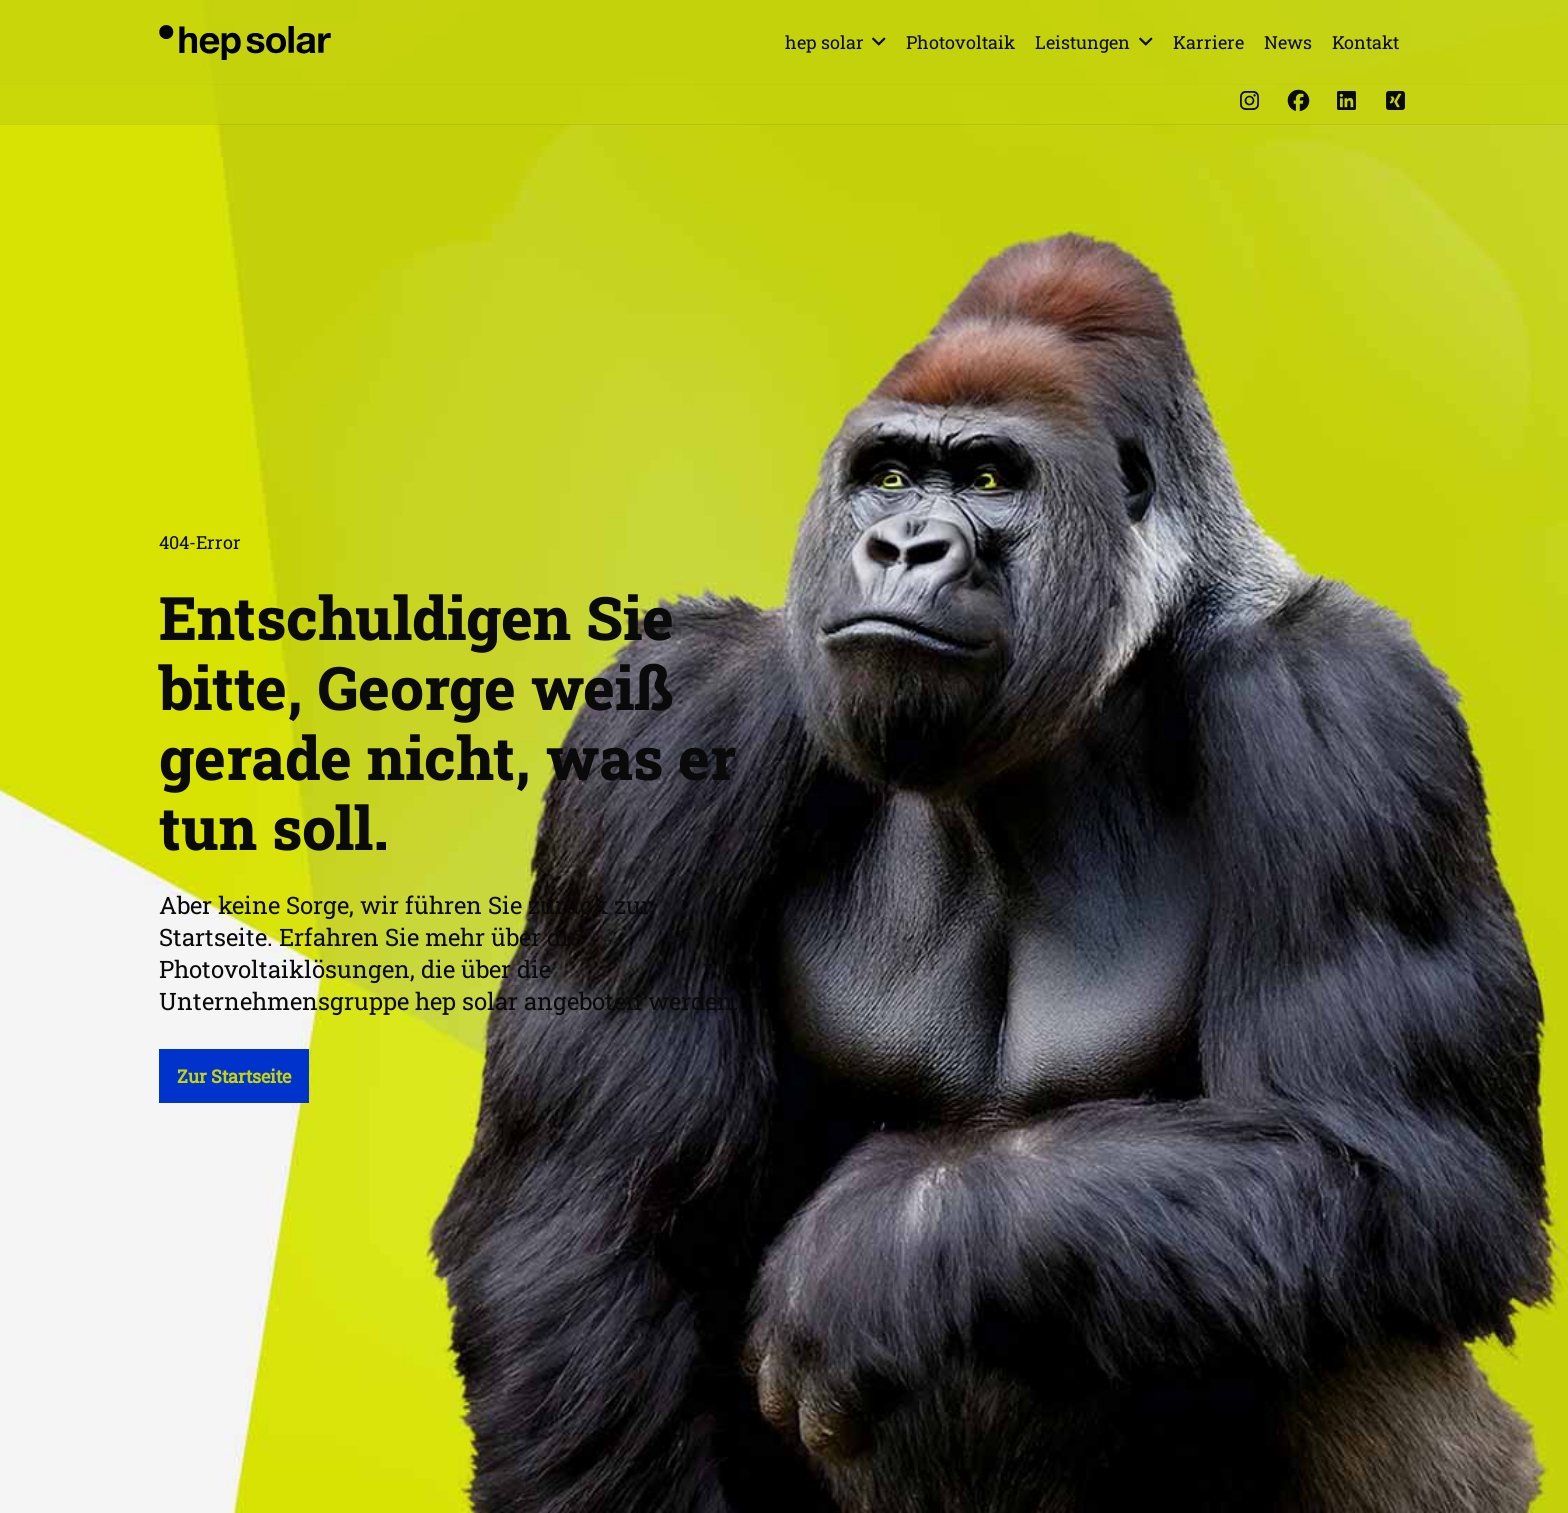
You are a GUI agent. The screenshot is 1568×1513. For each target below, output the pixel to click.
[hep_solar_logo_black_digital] (245, 42)
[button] (875, 42)
